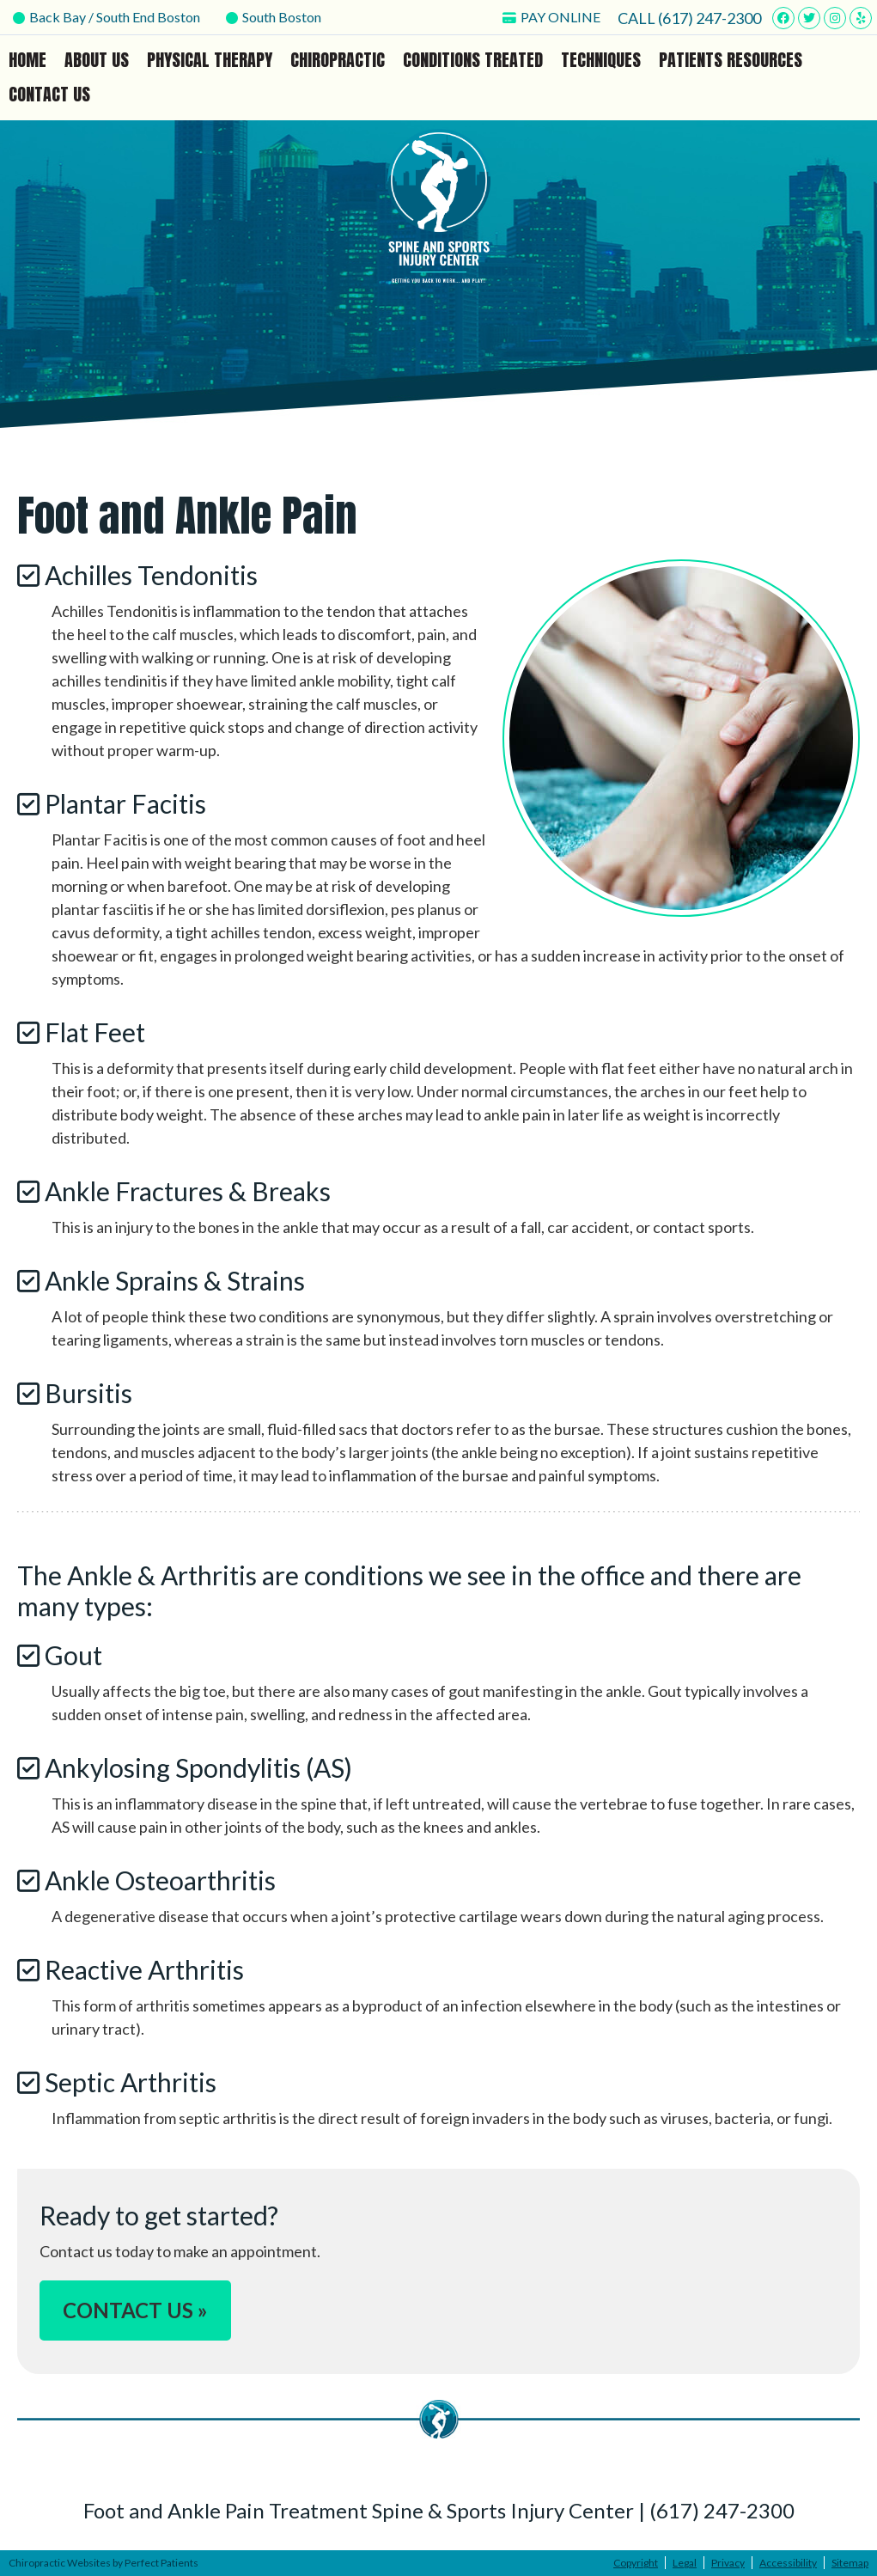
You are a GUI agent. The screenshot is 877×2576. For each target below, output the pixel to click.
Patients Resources (730, 59)
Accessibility (788, 2562)
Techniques (601, 59)
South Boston (273, 17)
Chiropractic (337, 59)
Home (27, 59)
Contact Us (49, 94)
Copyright (635, 2562)
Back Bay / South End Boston (106, 17)
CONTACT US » (135, 2310)
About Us (96, 59)
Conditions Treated (473, 59)
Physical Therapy (209, 59)
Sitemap (849, 2562)
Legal (685, 2562)
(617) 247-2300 (709, 18)
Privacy (728, 2562)
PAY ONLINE (551, 17)
